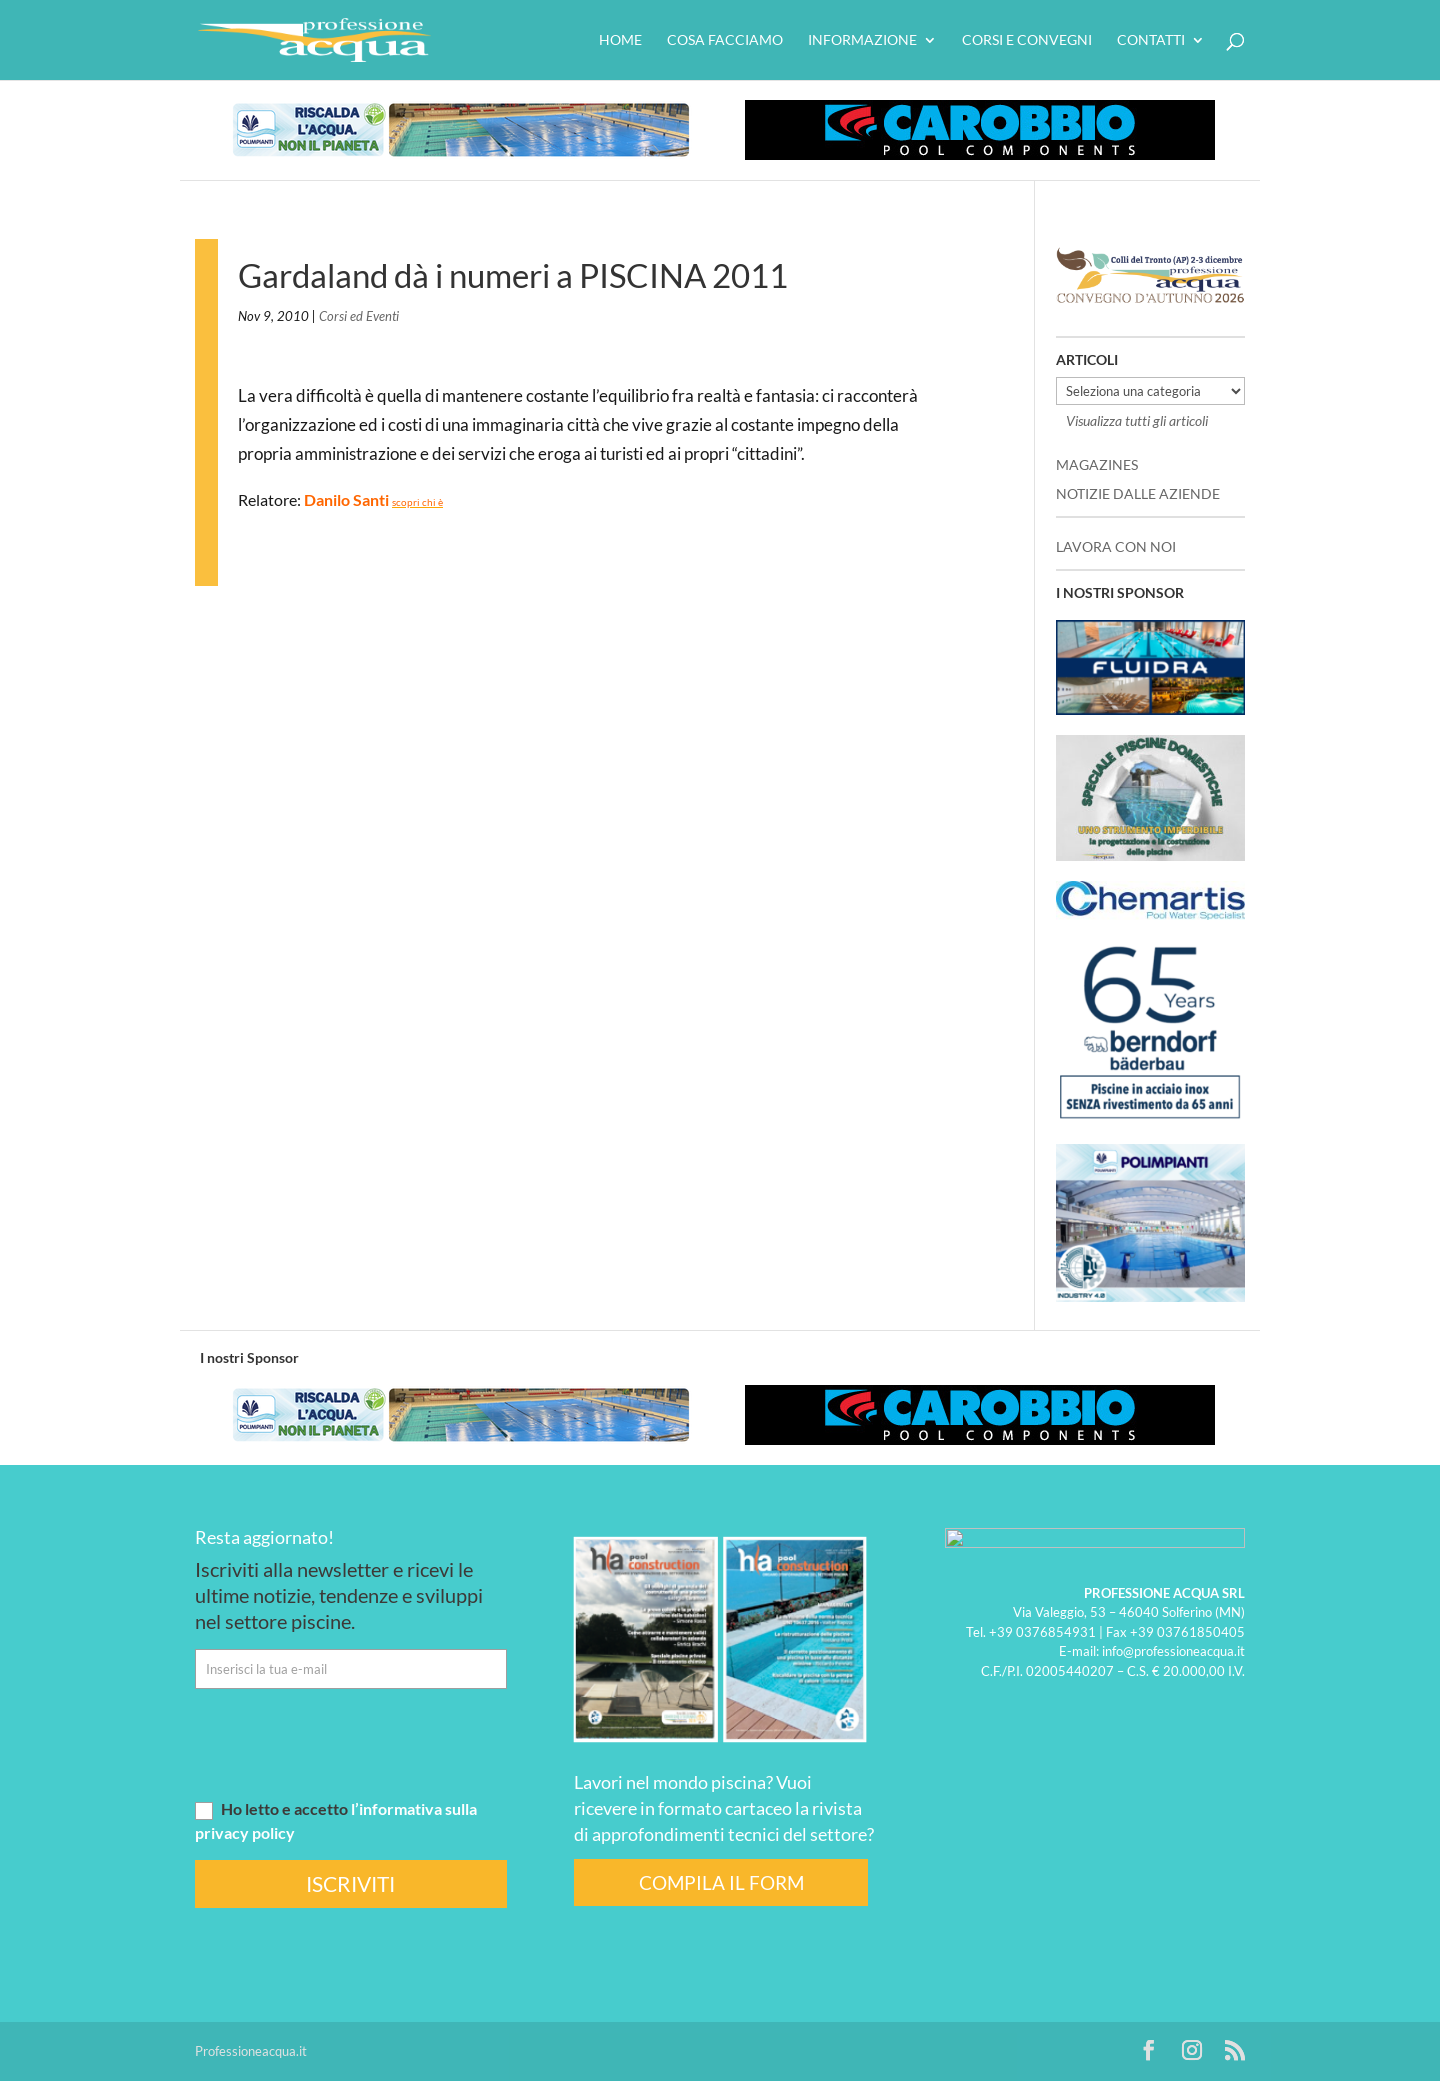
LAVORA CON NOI (1116, 546)
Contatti (1151, 40)
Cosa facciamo (725, 40)
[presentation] (347, 1743)
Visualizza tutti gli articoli (1137, 420)
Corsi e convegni (1027, 40)
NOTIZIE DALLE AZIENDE (1138, 493)
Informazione (862, 40)
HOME (620, 40)
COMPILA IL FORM (721, 1882)
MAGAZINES (1097, 464)
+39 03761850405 (1187, 1631)
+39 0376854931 (1042, 1631)
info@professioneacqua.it (1173, 1651)
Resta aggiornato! (264, 1537)
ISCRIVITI (350, 1883)
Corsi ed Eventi (359, 316)
